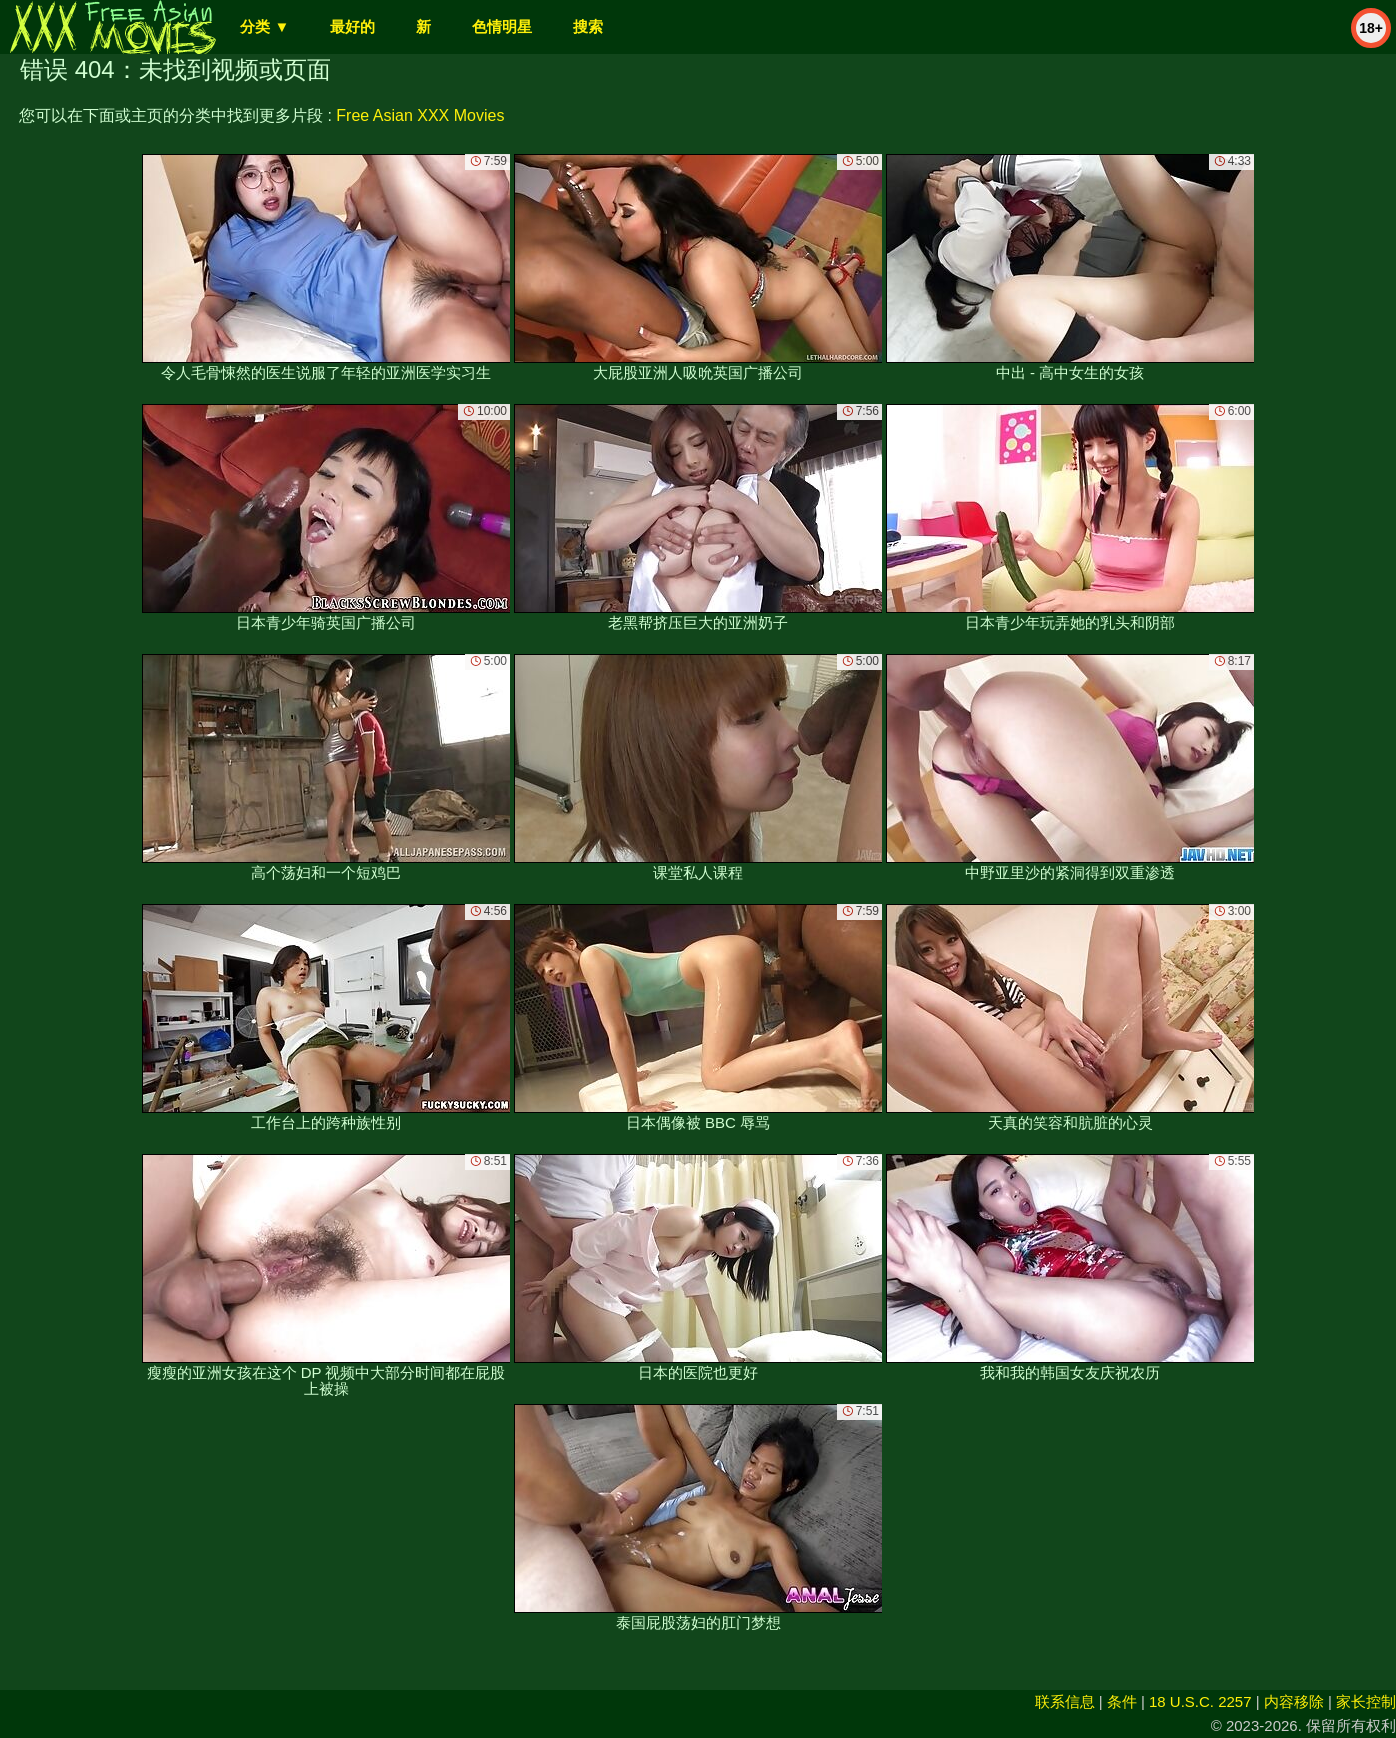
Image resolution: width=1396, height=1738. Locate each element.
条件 (1122, 1701)
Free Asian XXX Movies (420, 115)
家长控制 (1366, 1701)
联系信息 (1065, 1701)
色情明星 (502, 26)
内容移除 (1294, 1701)
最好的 (352, 26)
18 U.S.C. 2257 (1200, 1701)
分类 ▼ (264, 26)
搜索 (588, 26)
